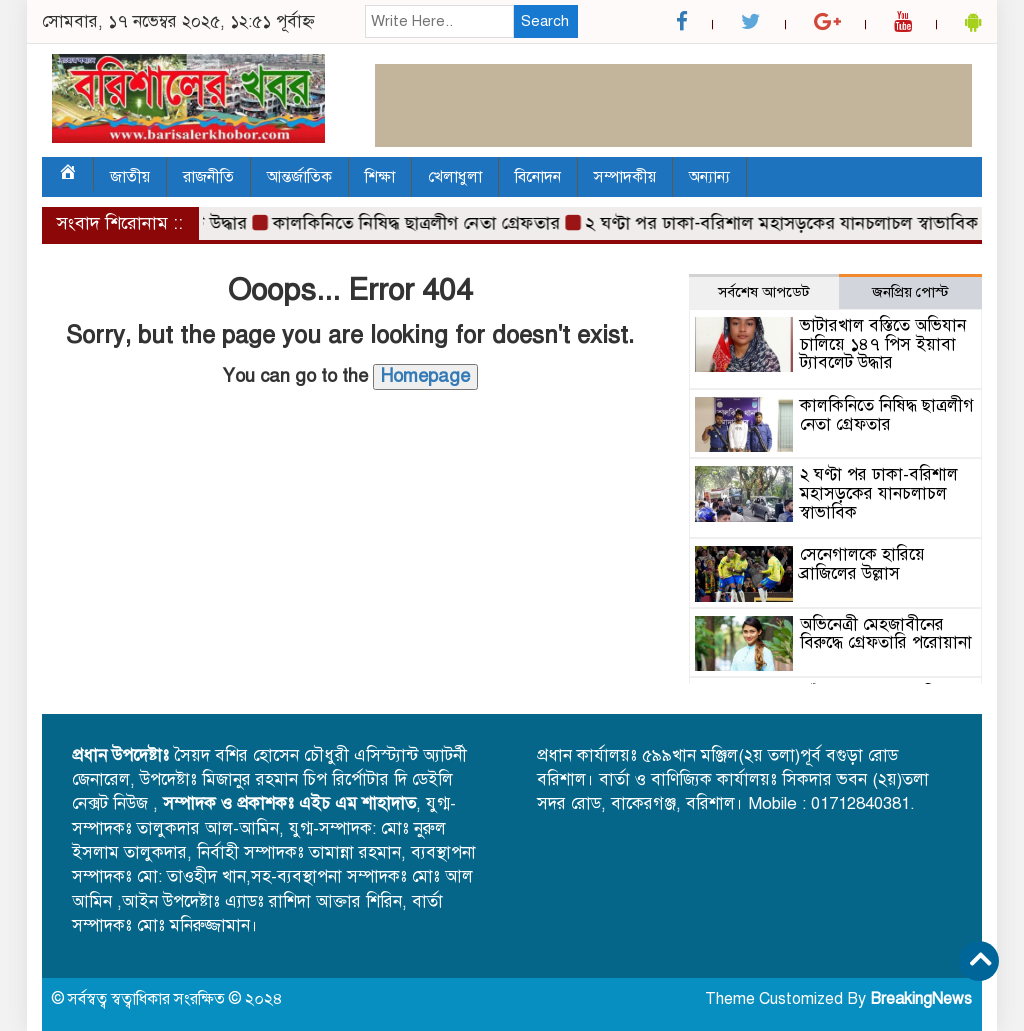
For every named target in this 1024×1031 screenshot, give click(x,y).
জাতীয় (130, 177)
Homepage (425, 376)
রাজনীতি (208, 177)
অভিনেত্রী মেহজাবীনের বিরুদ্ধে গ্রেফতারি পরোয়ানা (886, 634)
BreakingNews (921, 999)
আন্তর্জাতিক (299, 177)
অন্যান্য (709, 177)
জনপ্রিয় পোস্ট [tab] (910, 292)
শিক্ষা (380, 177)
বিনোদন (538, 177)
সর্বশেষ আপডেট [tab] (764, 292)
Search (545, 21)
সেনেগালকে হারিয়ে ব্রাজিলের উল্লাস (862, 564)
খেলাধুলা (455, 177)
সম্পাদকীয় (625, 177)
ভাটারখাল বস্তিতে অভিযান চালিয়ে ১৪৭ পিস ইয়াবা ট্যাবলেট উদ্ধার (883, 344)
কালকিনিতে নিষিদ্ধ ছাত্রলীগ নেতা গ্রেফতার (424, 223)
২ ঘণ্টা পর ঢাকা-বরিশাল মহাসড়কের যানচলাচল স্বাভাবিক (789, 223)
